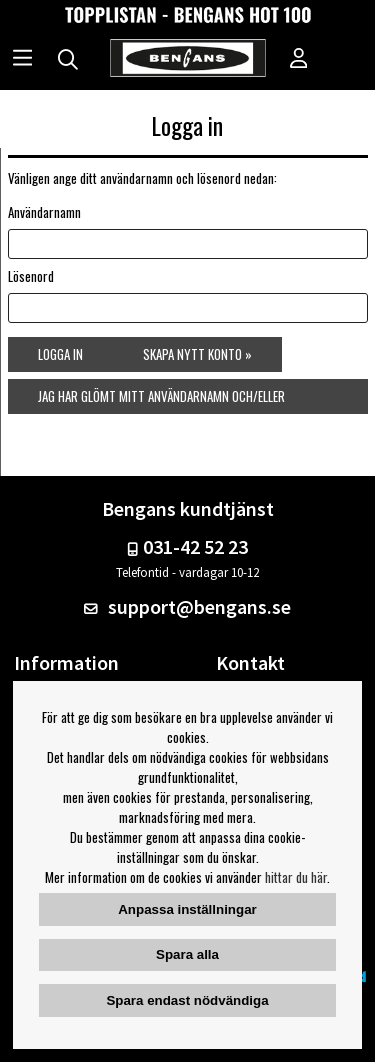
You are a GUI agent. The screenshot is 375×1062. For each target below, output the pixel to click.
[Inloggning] (299, 60)
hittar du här (296, 877)
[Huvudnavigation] (22, 60)
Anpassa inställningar (187, 909)
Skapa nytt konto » (197, 354)
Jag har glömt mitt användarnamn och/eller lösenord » (161, 400)
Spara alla (187, 954)
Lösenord (31, 276)
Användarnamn (44, 212)
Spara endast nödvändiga (187, 1000)
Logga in (60, 354)
